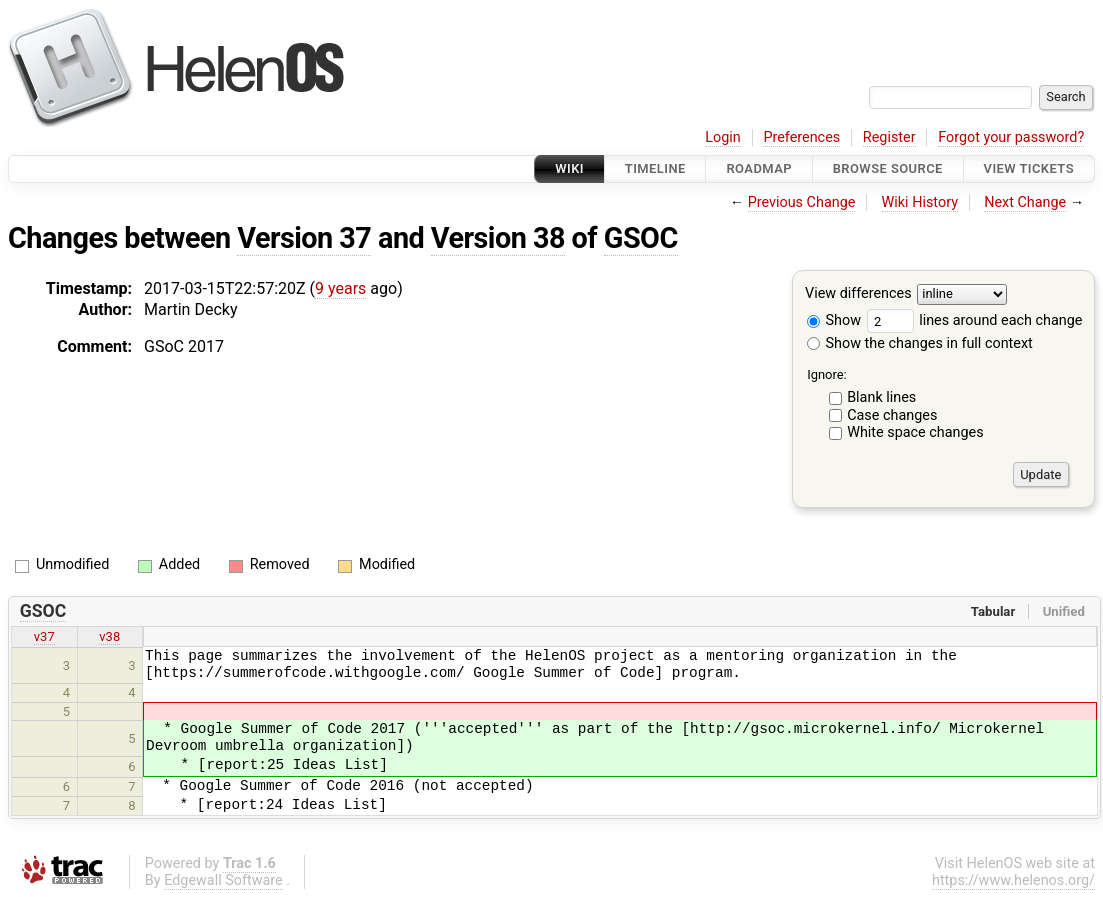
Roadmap (759, 168)
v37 (44, 636)
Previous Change (802, 202)
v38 (109, 636)
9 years (340, 288)
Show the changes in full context (920, 343)
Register (889, 137)
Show (834, 320)
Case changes (892, 415)
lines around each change (975, 320)
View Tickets (1029, 168)
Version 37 (304, 238)
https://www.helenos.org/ (1013, 880)
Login (723, 137)
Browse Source (888, 168)
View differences (858, 294)
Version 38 (498, 238)
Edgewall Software (223, 880)
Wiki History (920, 202)
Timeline (655, 168)
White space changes (915, 432)
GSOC (641, 238)
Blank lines (881, 397)
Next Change (1025, 202)
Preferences (801, 137)
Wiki (569, 168)
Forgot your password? (1011, 137)
